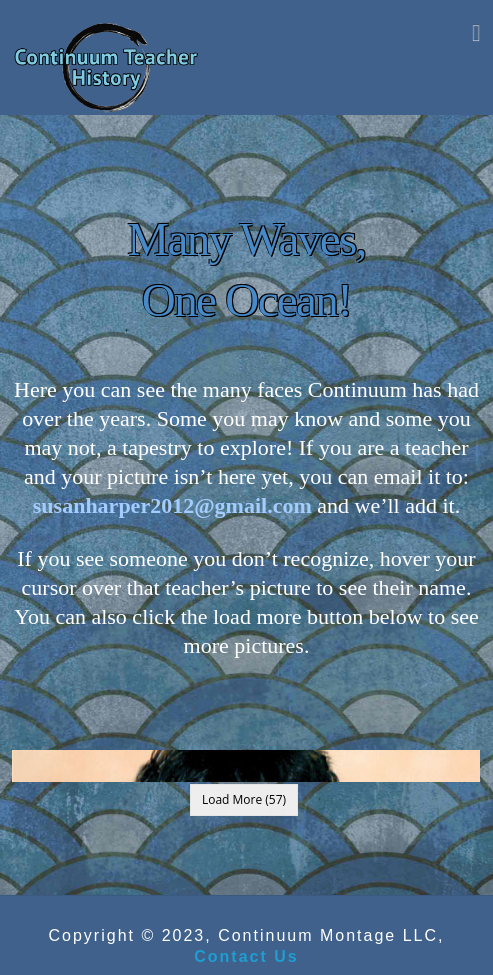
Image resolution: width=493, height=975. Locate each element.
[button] (476, 32)
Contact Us (246, 956)
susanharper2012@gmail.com (172, 505)
